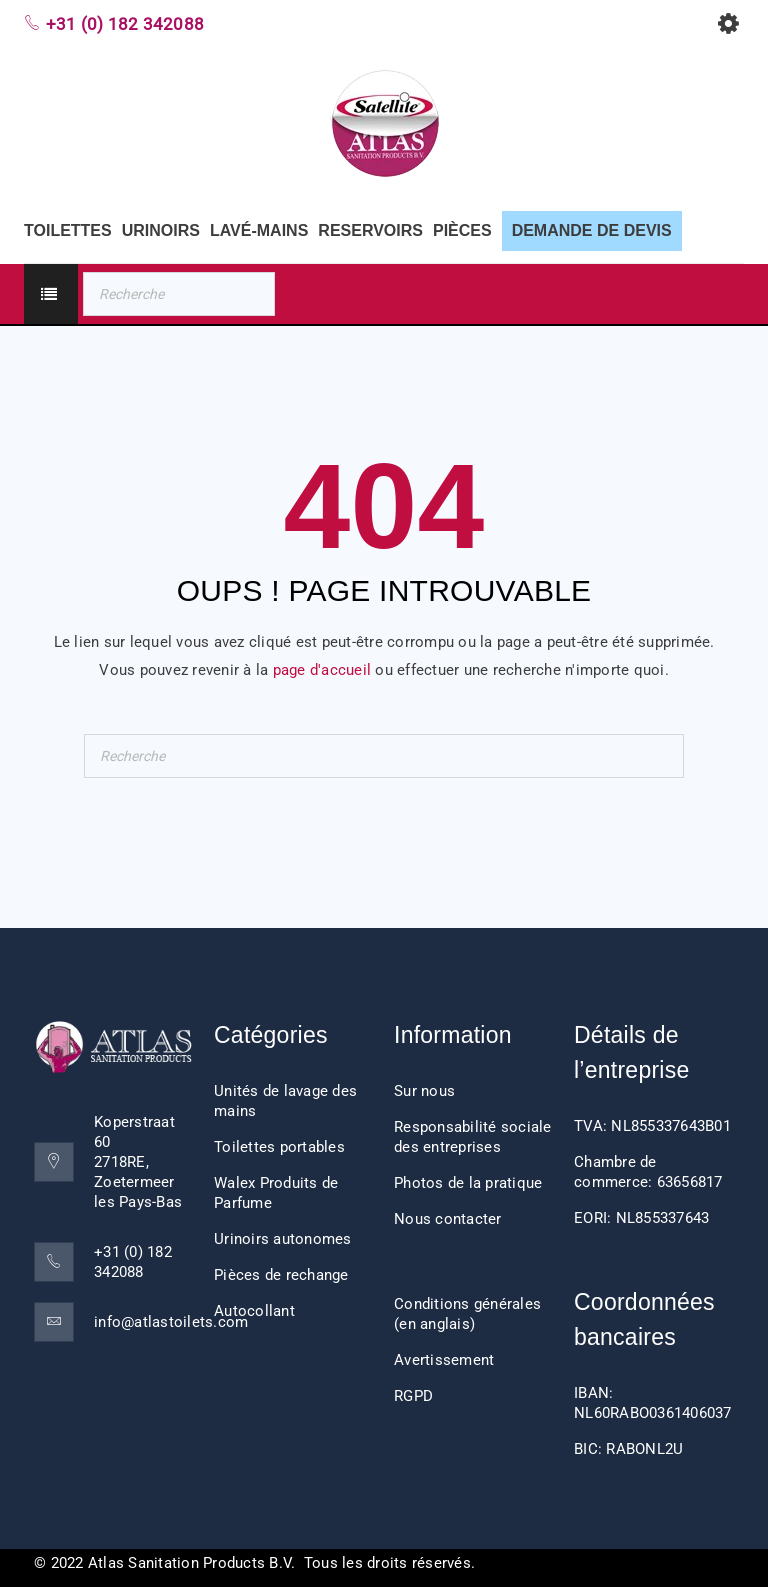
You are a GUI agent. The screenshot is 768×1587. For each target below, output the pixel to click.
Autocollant (254, 1311)
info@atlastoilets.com (171, 1322)
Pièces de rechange (281, 1275)
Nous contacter (448, 1219)
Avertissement (444, 1360)
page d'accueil (322, 670)
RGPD (413, 1396)
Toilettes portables (279, 1147)
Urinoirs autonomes (283, 1239)
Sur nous (424, 1091)
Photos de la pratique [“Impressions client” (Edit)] (468, 1183)
